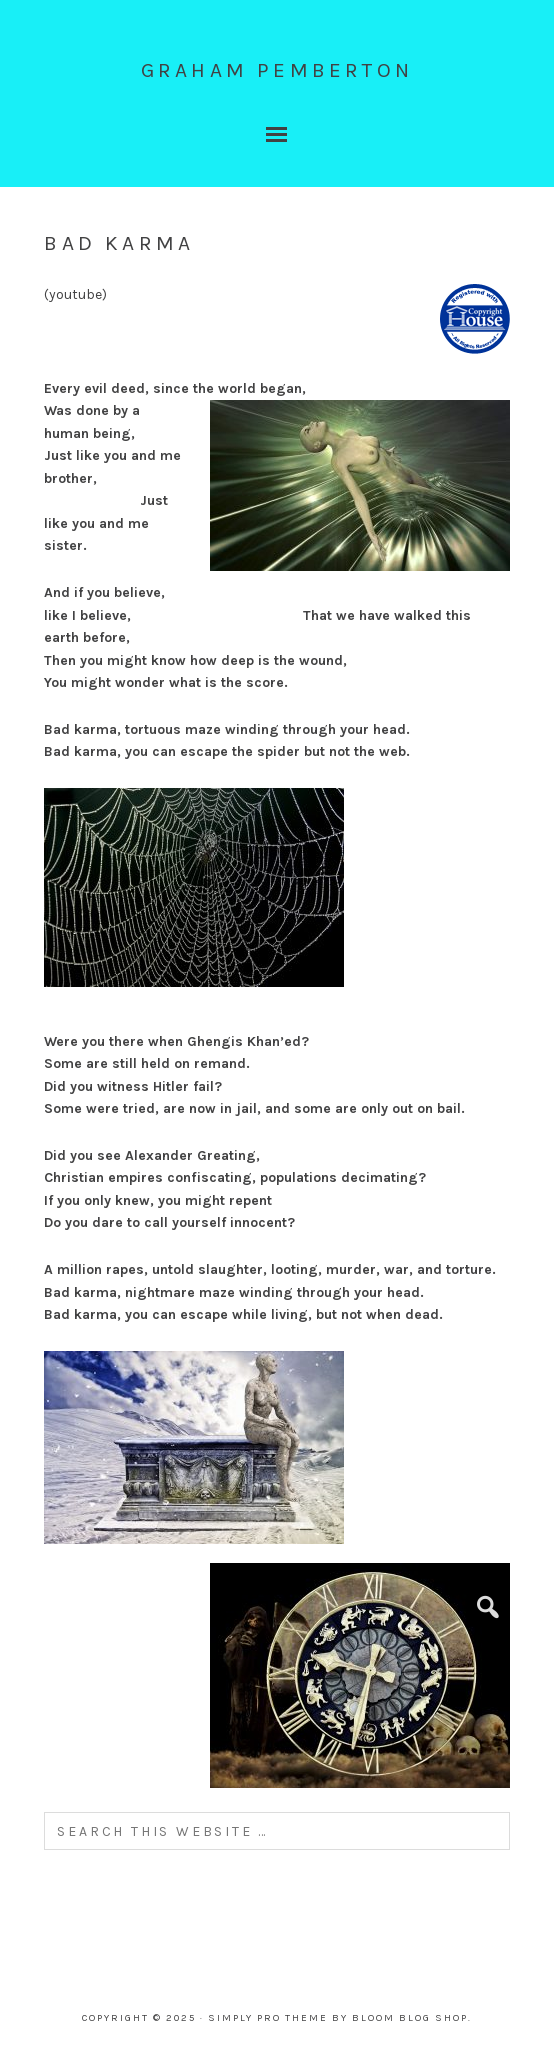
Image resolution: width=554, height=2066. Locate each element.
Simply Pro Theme (268, 2018)
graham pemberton (277, 70)
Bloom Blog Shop (410, 2018)
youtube (75, 294)
